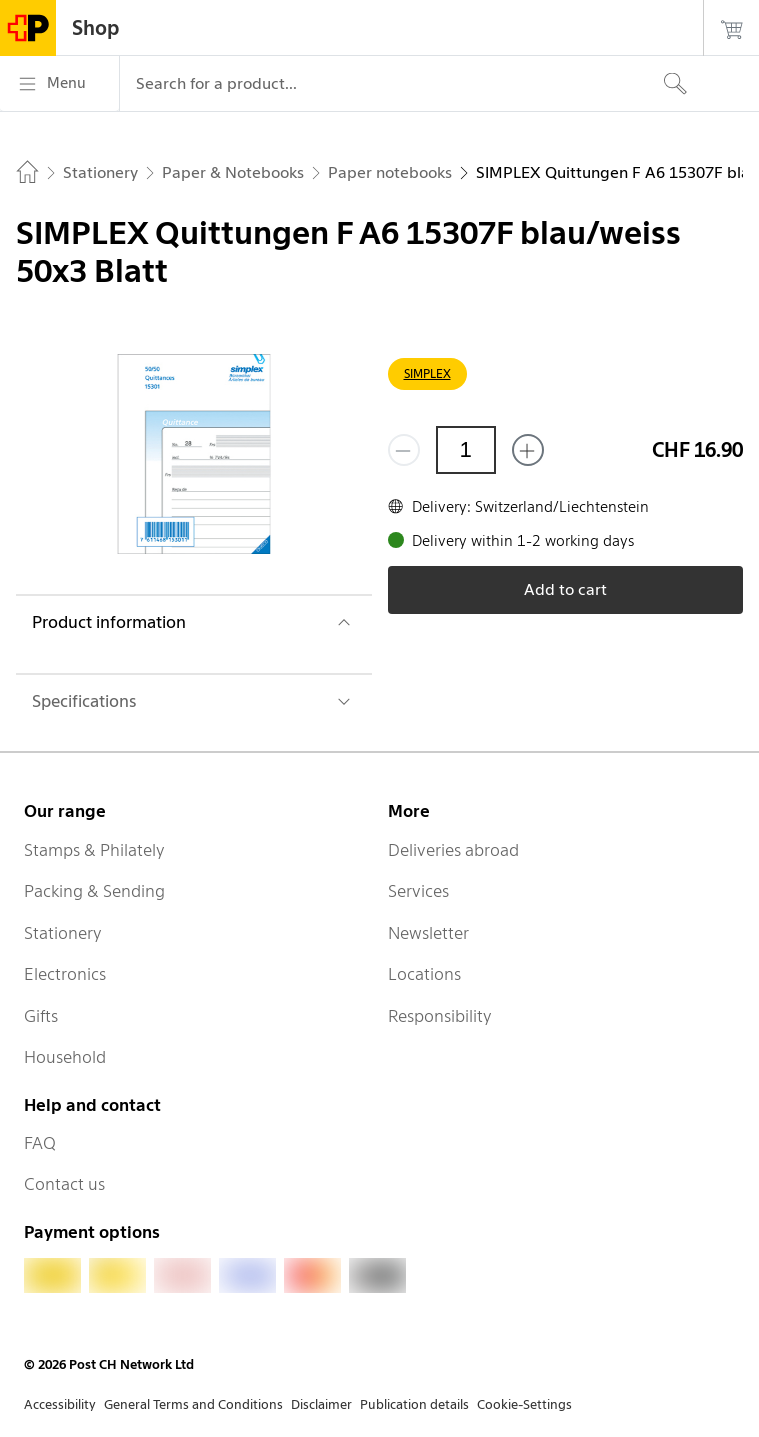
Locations (424, 974)
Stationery (63, 933)
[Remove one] (404, 450)
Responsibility (440, 1016)
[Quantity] (466, 450)
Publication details (414, 1404)
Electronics (65, 974)
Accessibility (60, 1404)
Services (418, 891)
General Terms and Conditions (193, 1404)
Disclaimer (321, 1404)
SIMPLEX (427, 373)
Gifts (41, 1016)
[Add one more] (528, 450)
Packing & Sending (94, 891)
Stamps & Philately (94, 850)
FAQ (40, 1143)
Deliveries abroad (453, 850)
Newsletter (428, 933)
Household (65, 1057)
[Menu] (59, 84)
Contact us (64, 1184)
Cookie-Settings (524, 1404)
